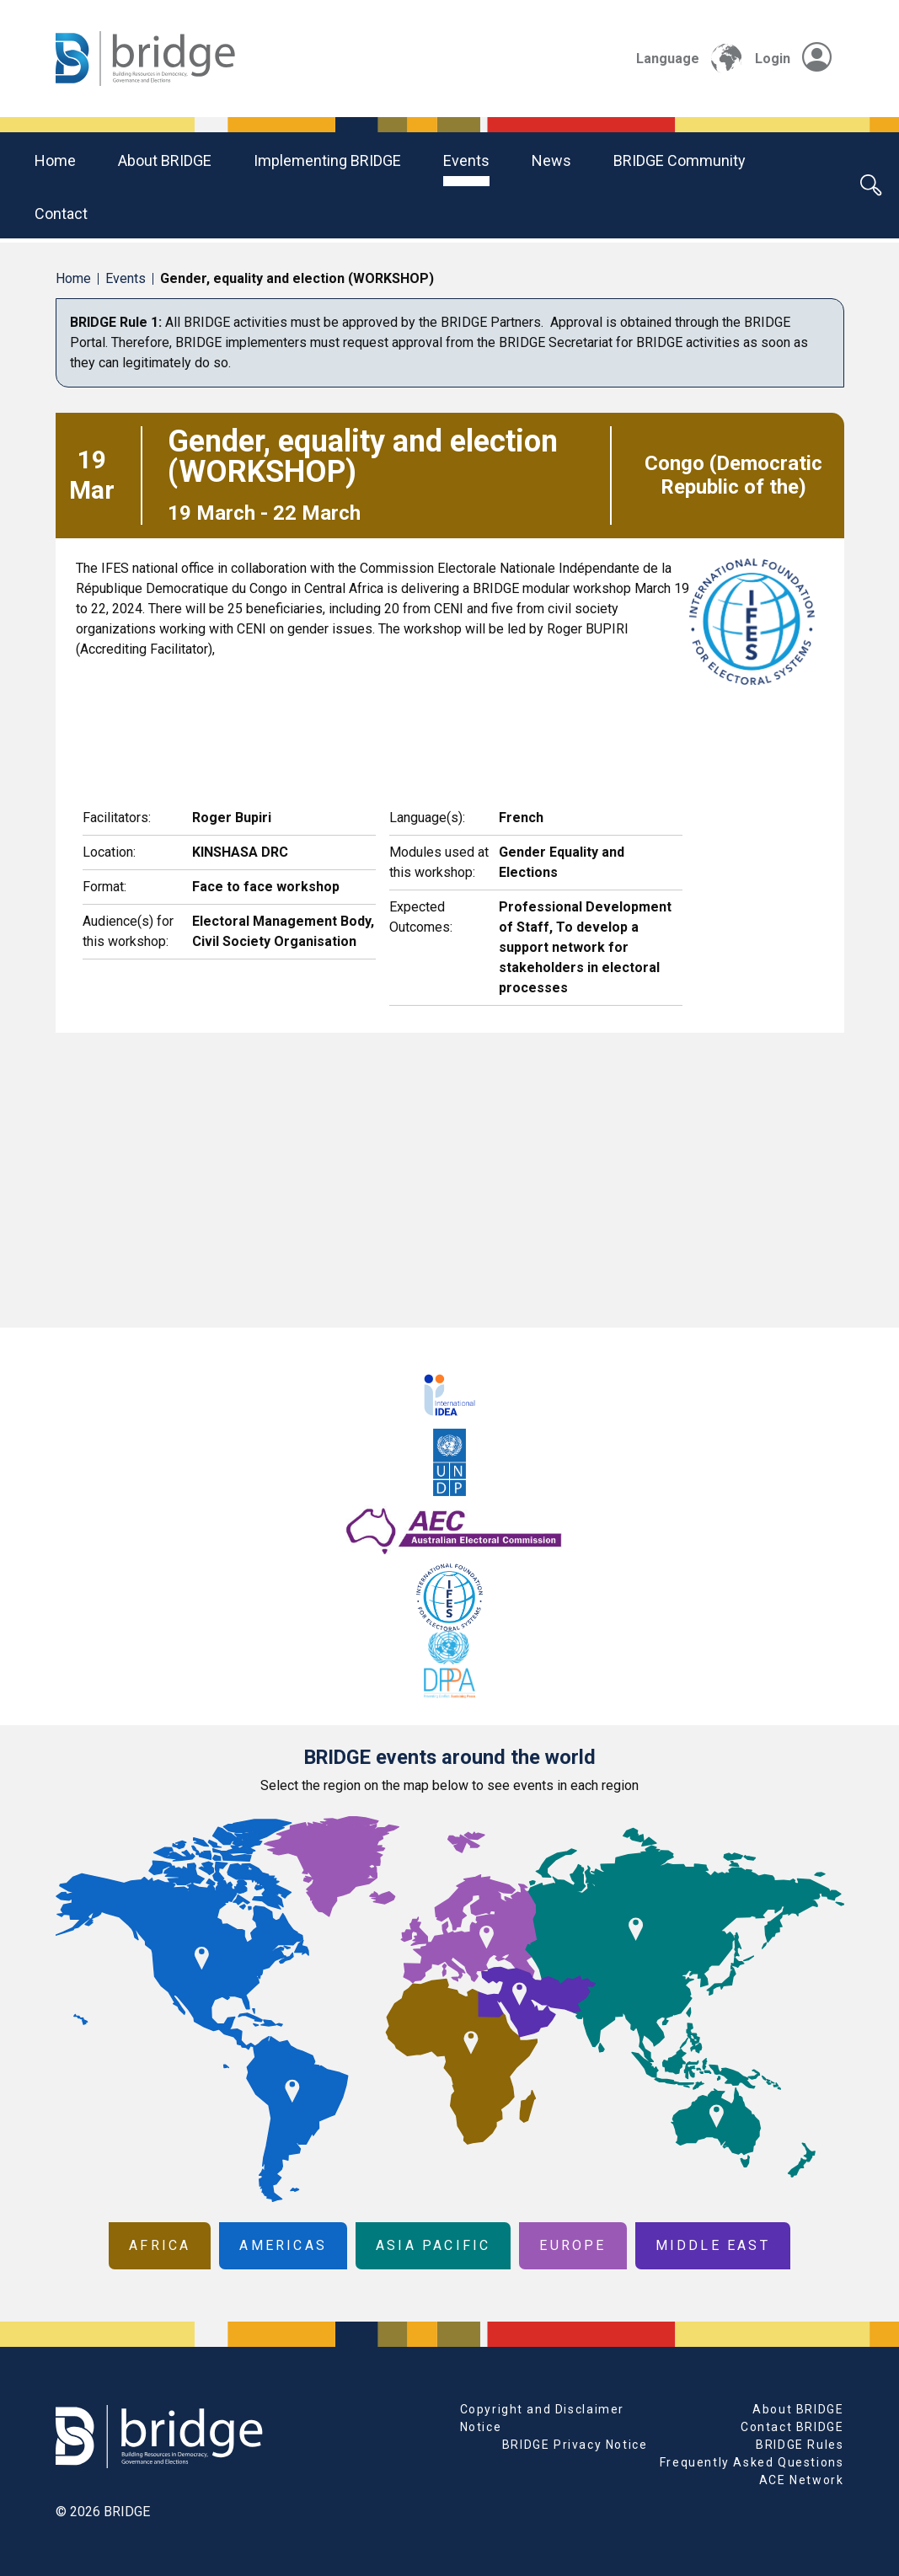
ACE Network (801, 2480)
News (551, 160)
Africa (159, 2245)
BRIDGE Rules (799, 2444)
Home (55, 160)
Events (466, 160)
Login (793, 58)
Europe (572, 2245)
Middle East (713, 2245)
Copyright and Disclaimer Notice (542, 2418)
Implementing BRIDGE (327, 160)
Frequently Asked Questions (752, 2462)
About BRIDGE (164, 160)
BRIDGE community (679, 160)
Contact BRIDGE (792, 2427)
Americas (283, 2245)
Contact (61, 213)
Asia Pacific (433, 2245)
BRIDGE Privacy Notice (575, 2444)
